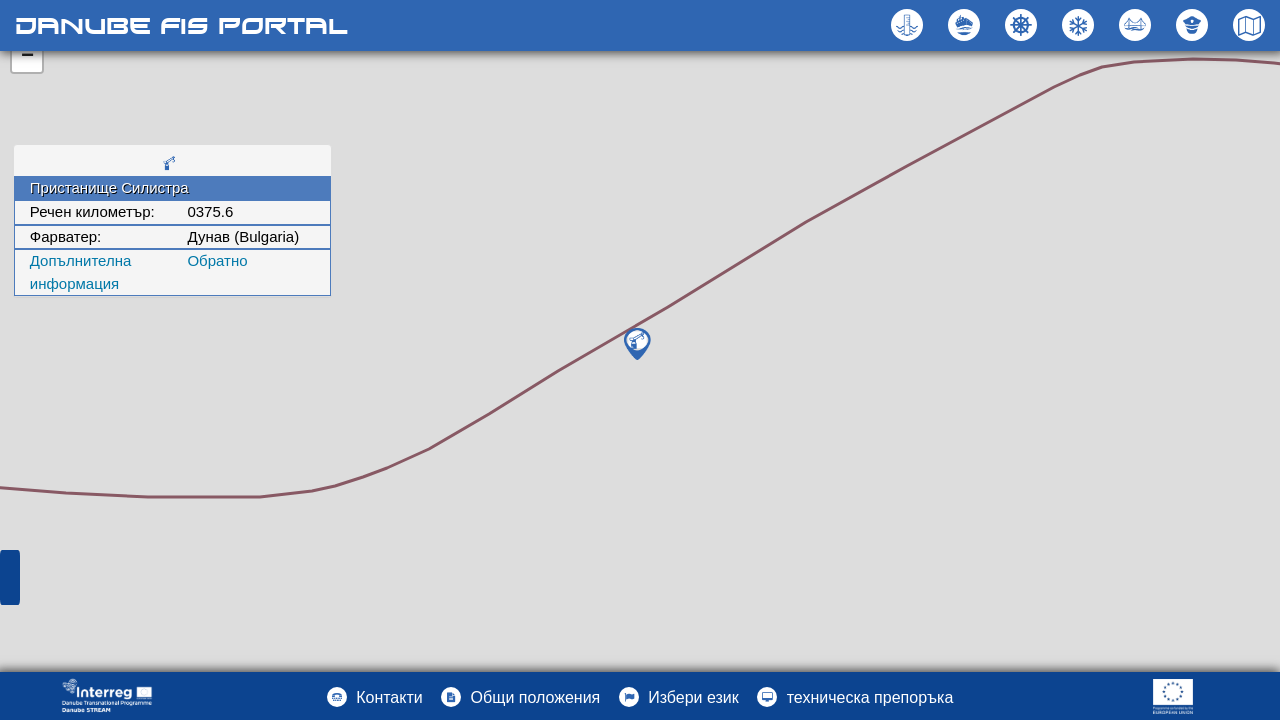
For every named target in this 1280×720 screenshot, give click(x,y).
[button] (1137, 25)
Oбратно (217, 260)
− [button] (27, 57)
